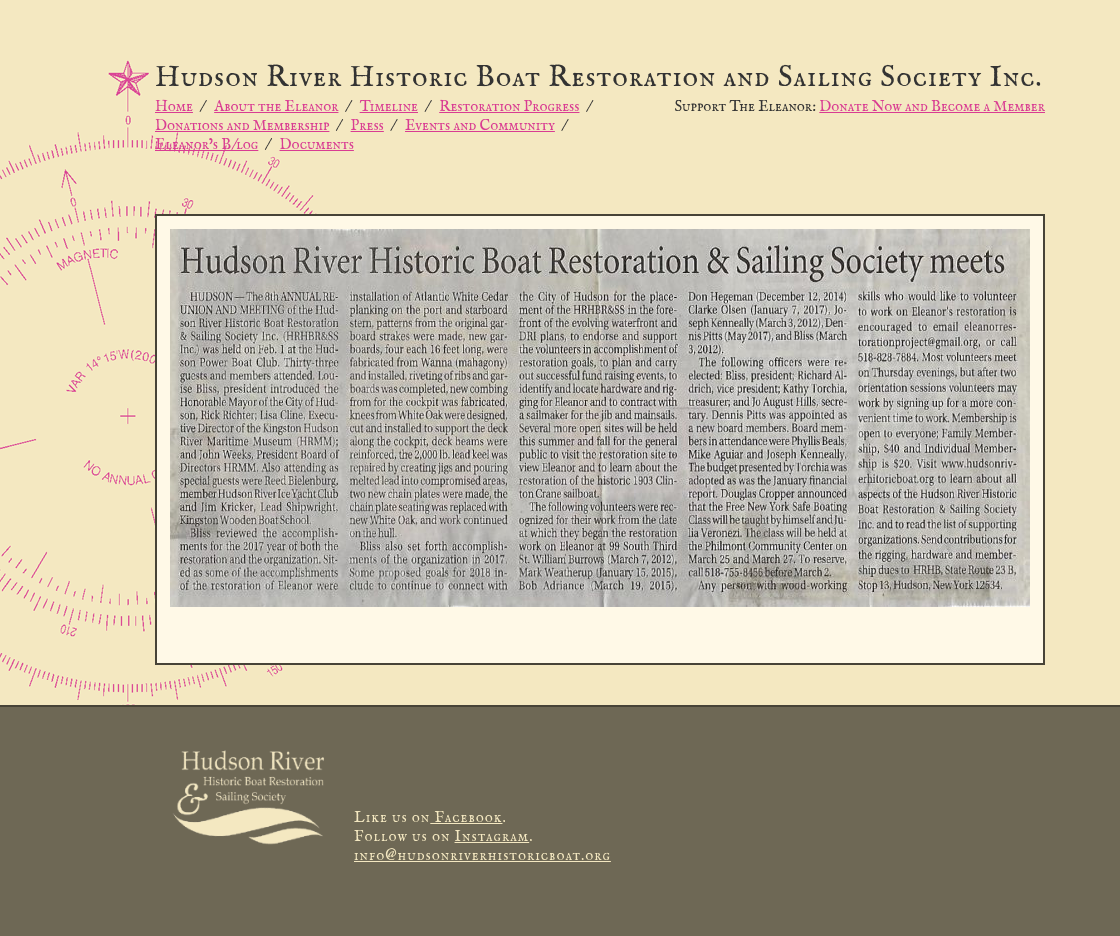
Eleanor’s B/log (206, 144)
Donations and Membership (242, 125)
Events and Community (480, 125)
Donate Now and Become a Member (932, 106)
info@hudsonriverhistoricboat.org (482, 855)
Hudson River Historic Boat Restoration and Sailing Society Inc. (599, 78)
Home (174, 106)
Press (367, 125)
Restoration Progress (509, 106)
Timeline (389, 106)
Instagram (492, 836)
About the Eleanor (276, 106)
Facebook (466, 817)
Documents (317, 144)
